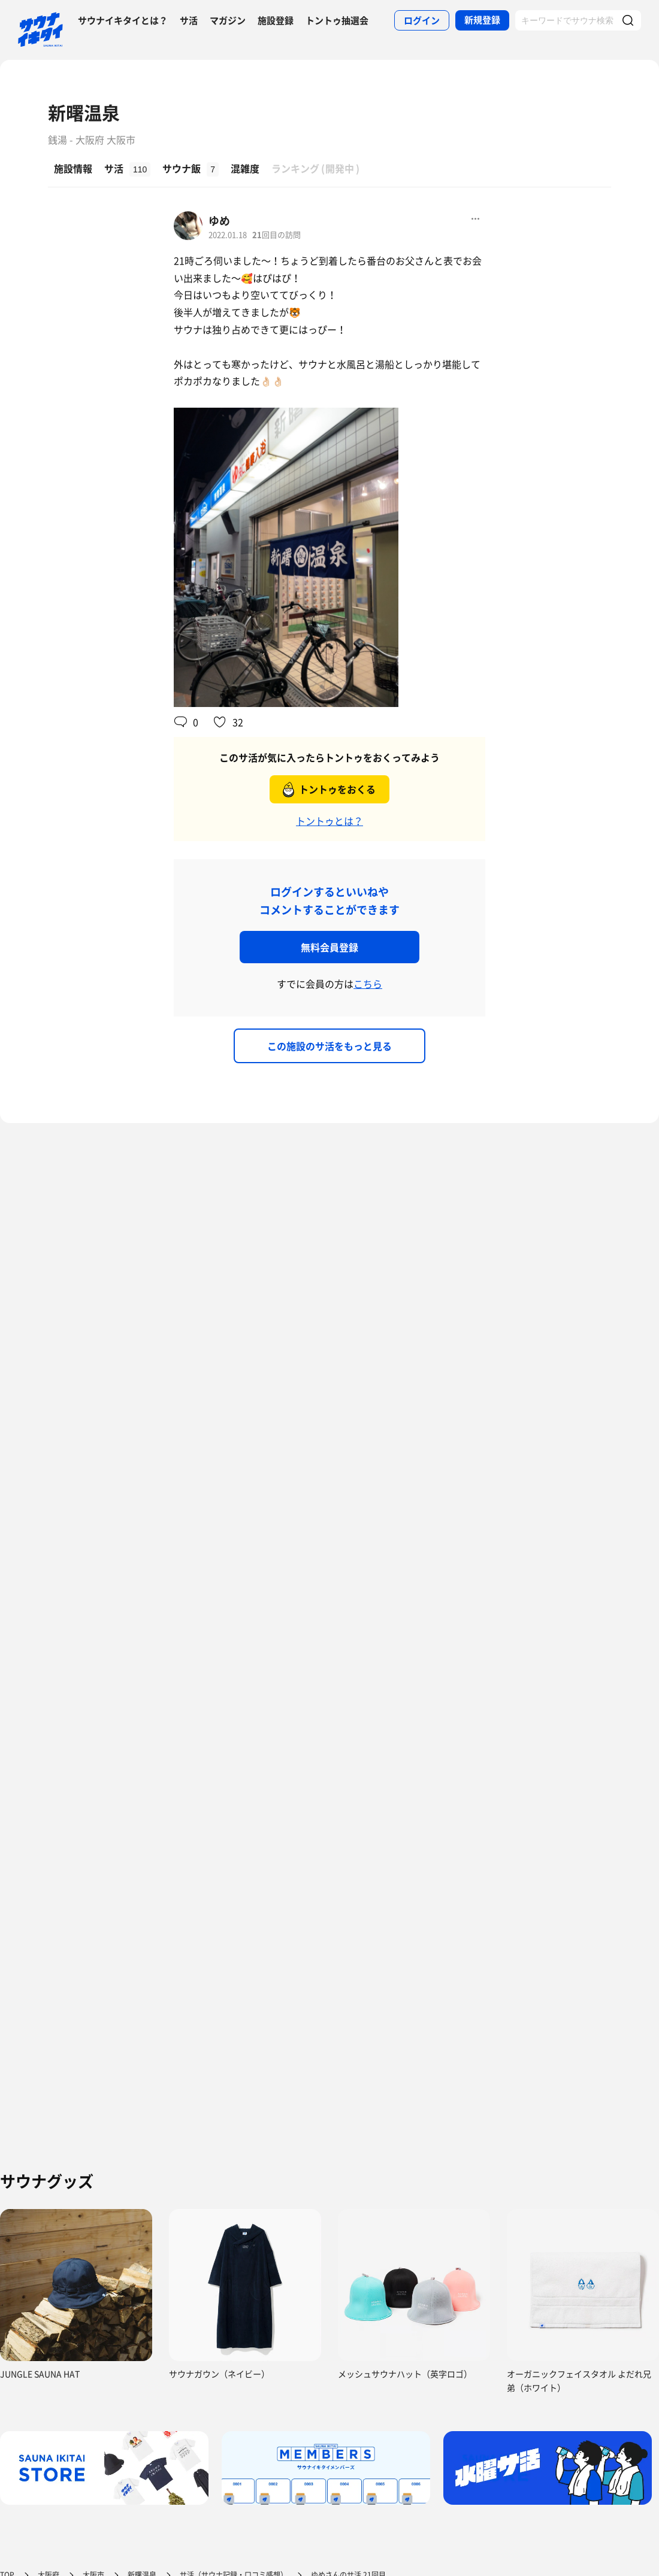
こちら (367, 983)
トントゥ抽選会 (337, 20)
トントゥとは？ (329, 821)
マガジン (228, 20)
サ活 (189, 20)
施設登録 (276, 20)
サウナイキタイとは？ (123, 20)
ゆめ (219, 221)
